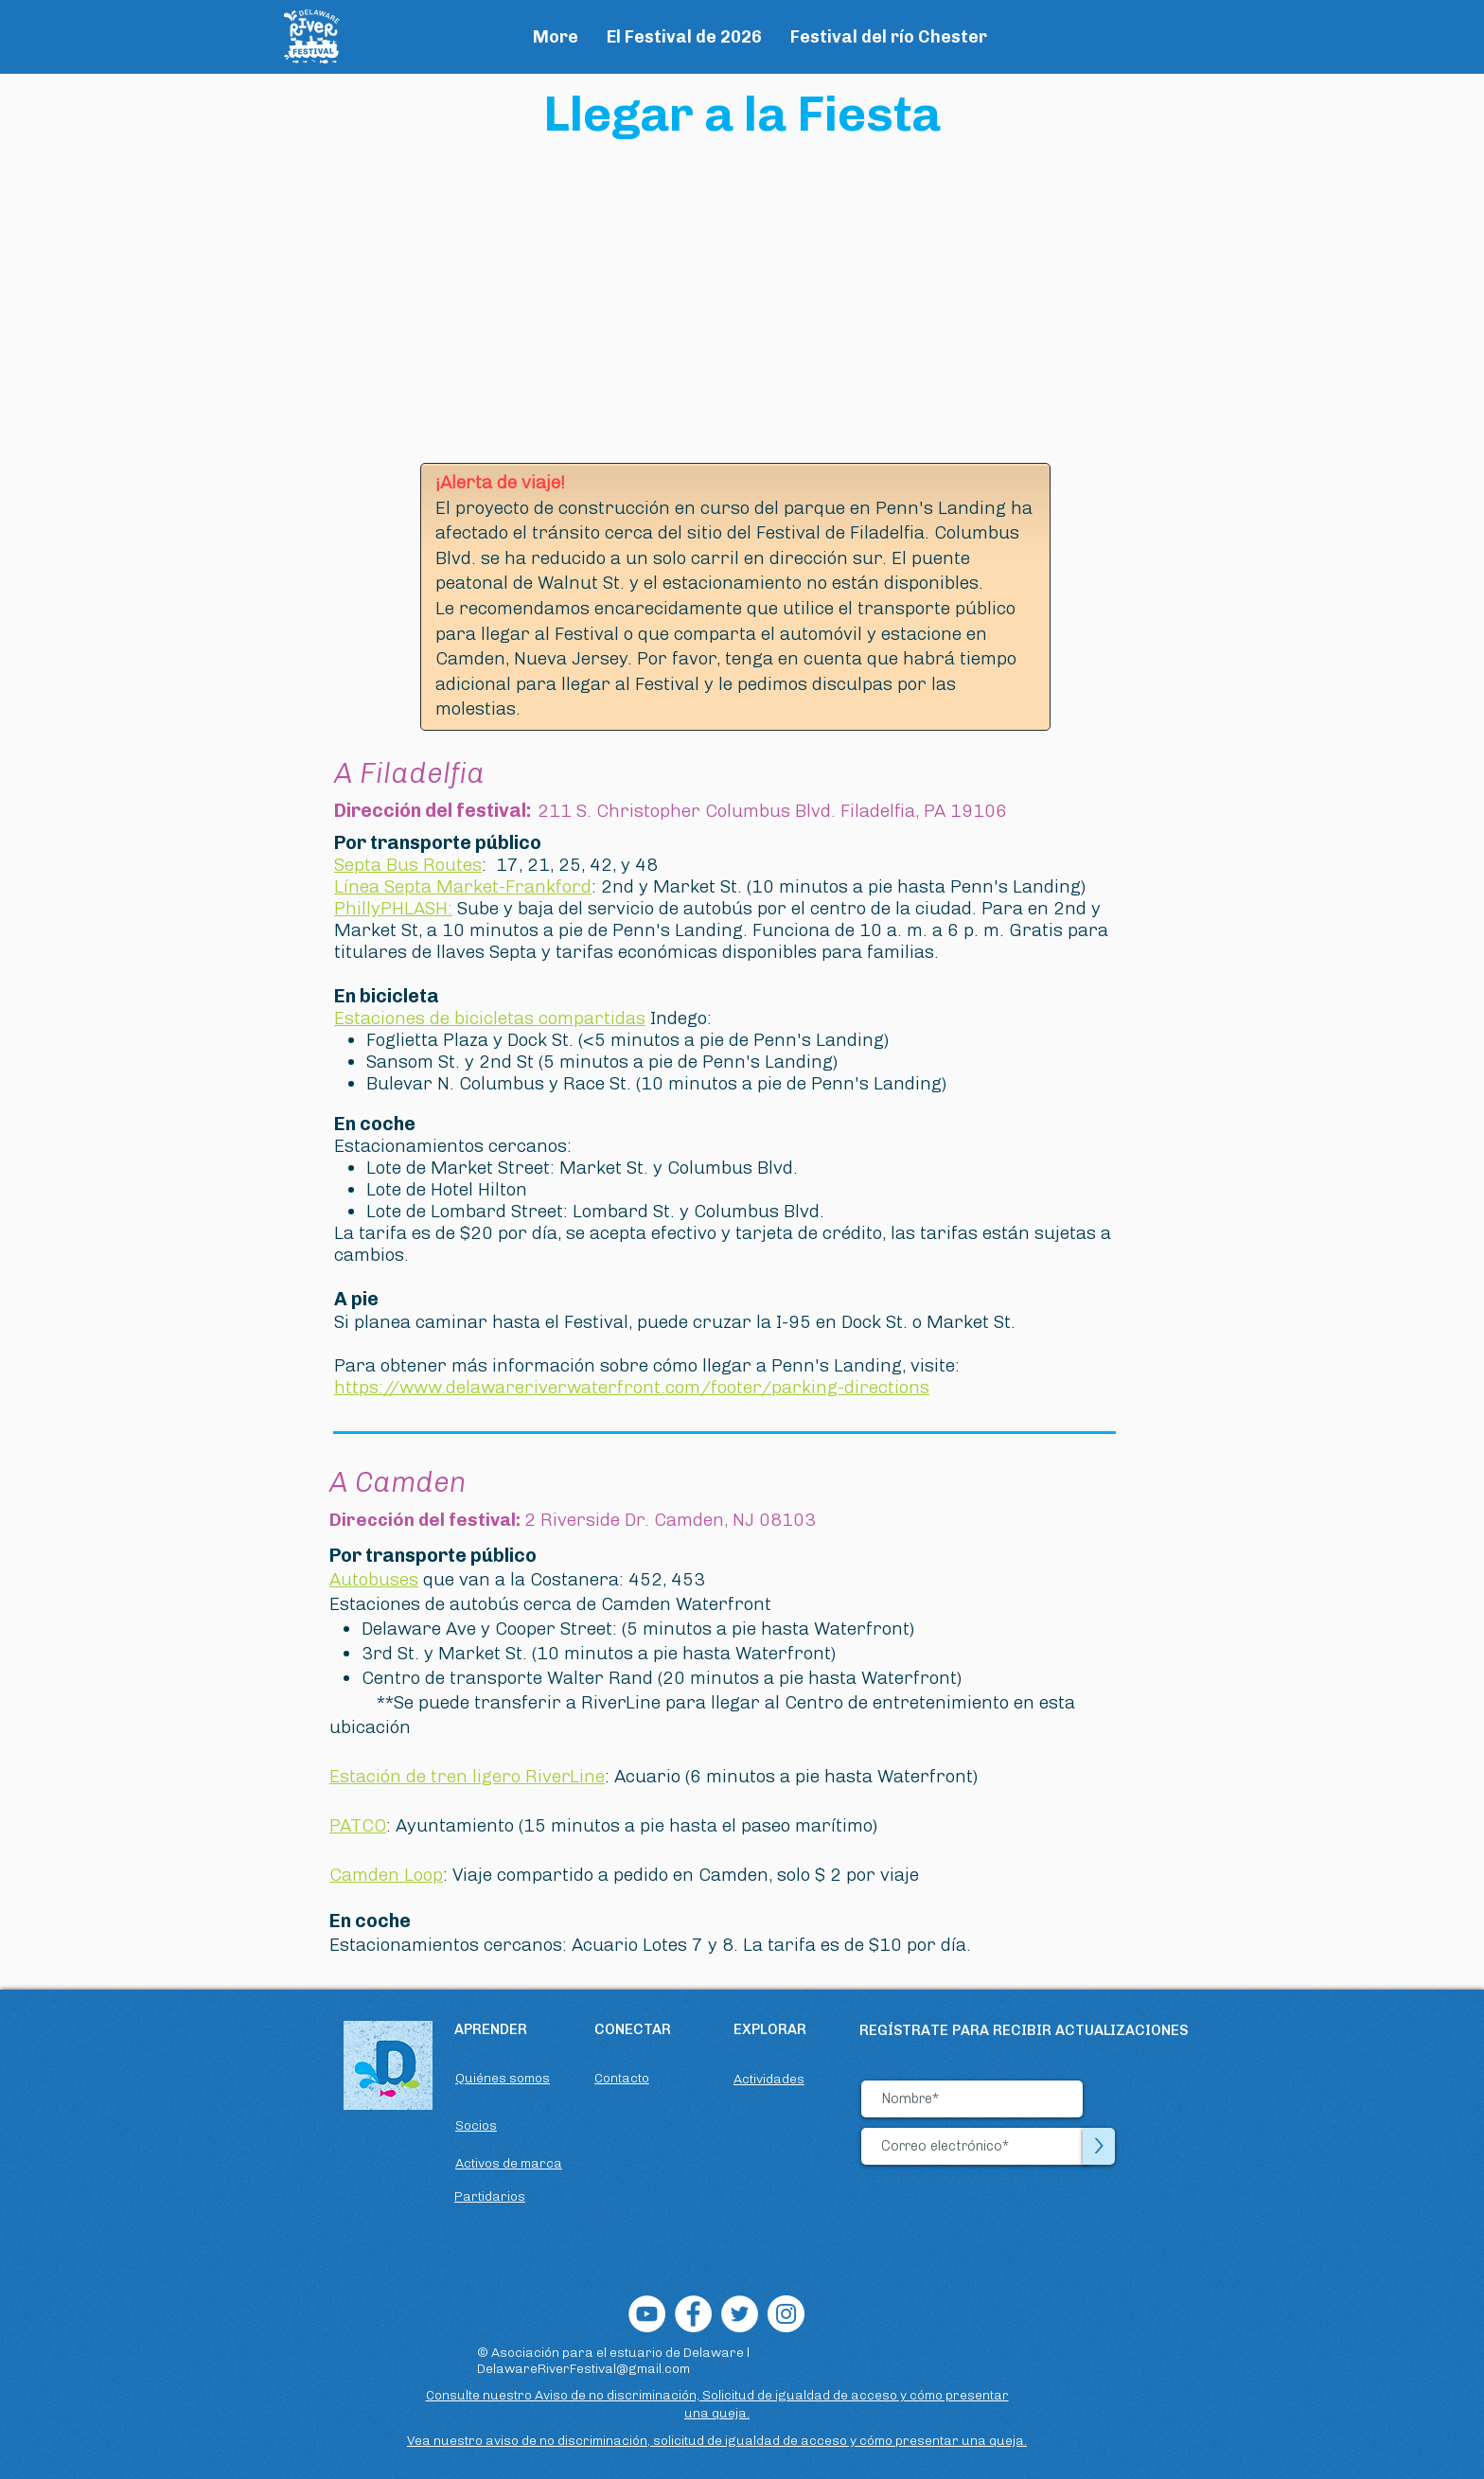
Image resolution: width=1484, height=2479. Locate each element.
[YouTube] (646, 2313)
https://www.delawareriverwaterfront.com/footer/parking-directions (631, 1387)
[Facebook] (693, 2313)
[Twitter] (739, 2313)
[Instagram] (786, 2313)
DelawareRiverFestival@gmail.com (583, 2369)
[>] (1099, 2146)
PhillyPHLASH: (393, 908)
